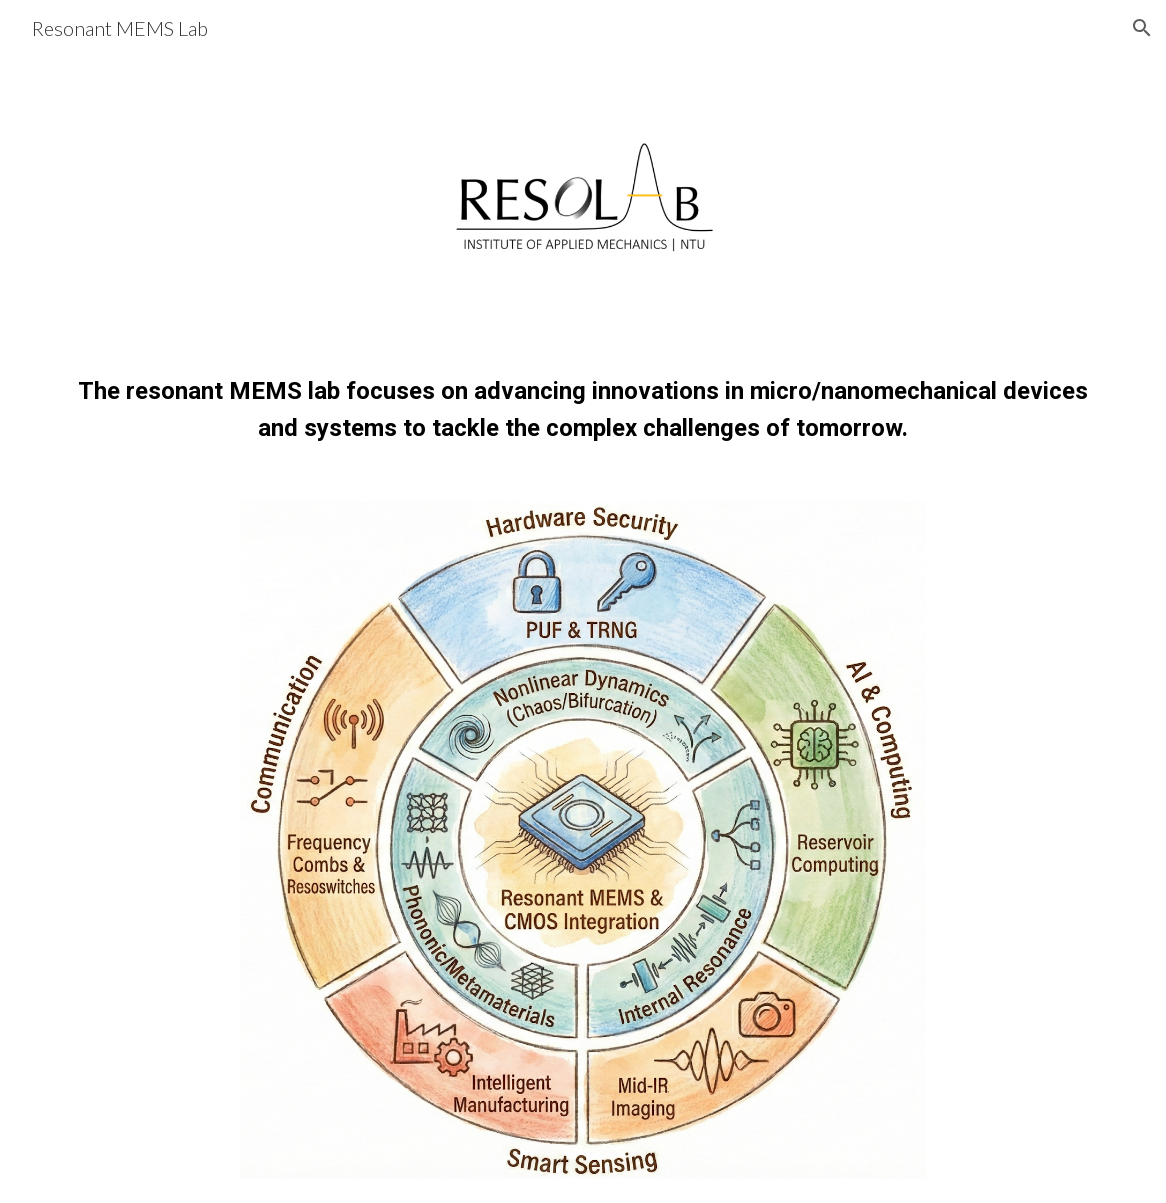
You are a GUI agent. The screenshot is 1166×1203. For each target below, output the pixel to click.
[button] (1142, 28)
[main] (582, 408)
